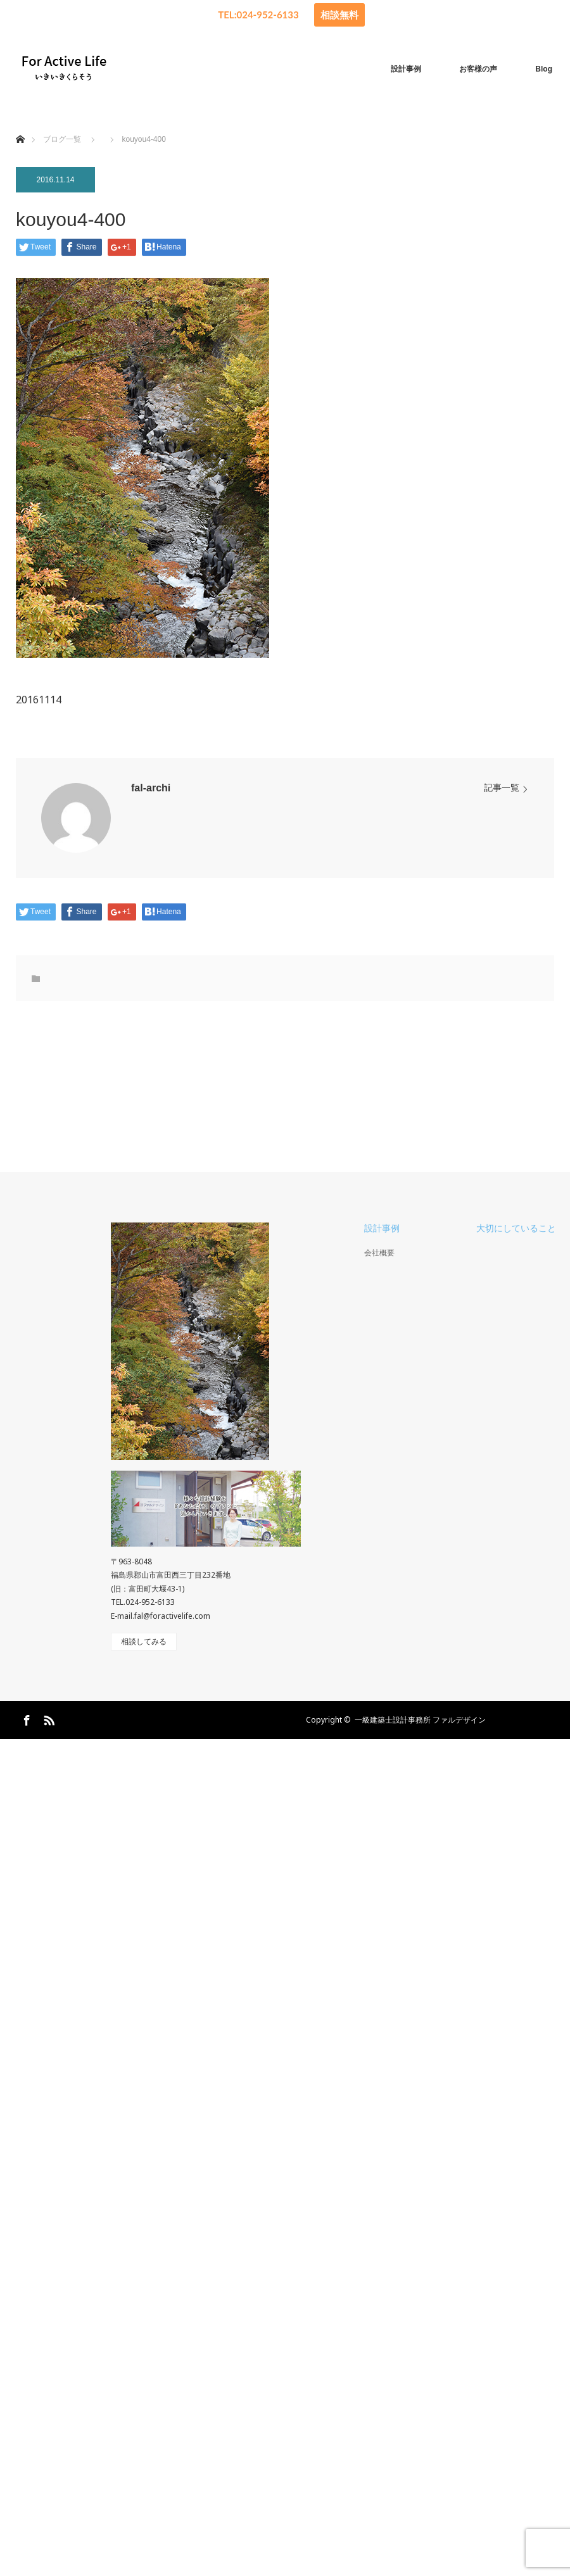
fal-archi (150, 787)
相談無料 (339, 14)
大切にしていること (516, 1228)
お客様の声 (478, 69)
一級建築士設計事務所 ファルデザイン (420, 1719)
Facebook (25, 1718)
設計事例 (406, 69)
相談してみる (144, 1641)
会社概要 (379, 1252)
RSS (47, 1718)
